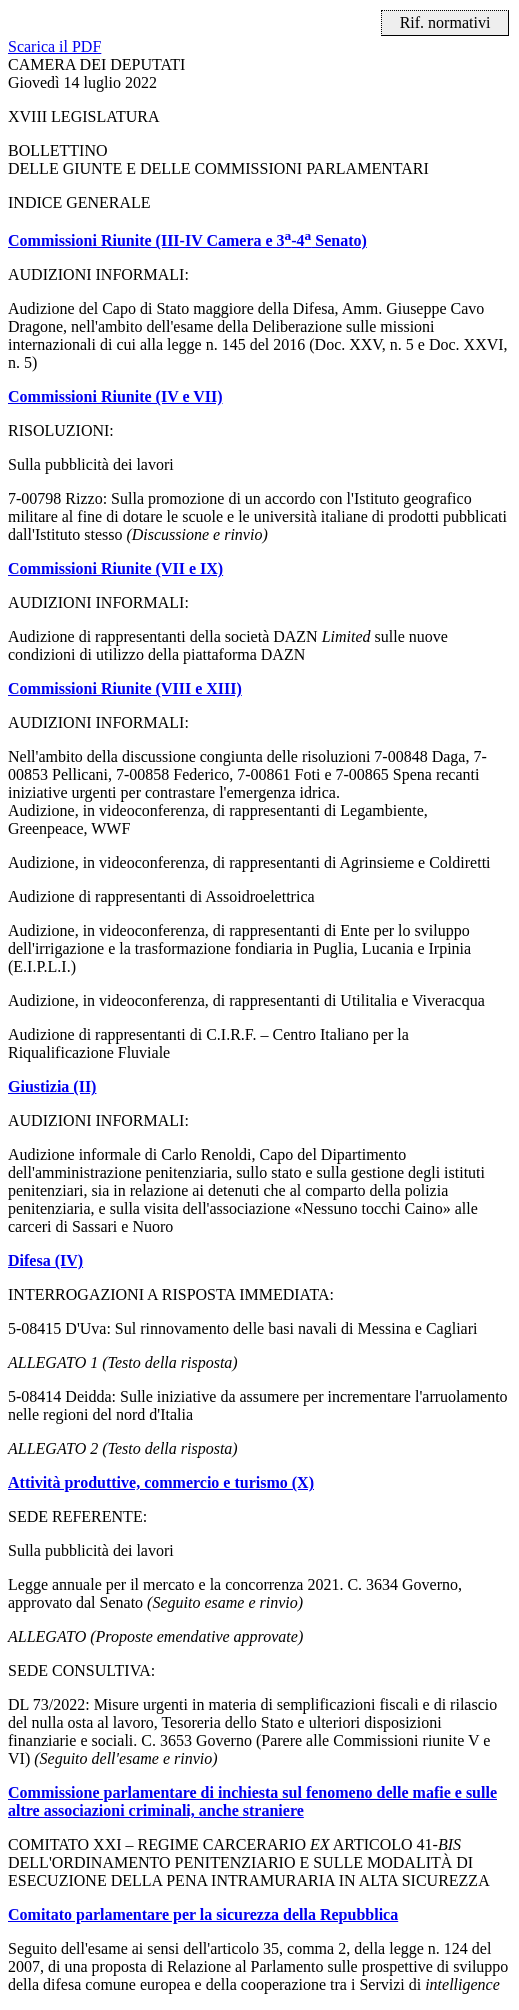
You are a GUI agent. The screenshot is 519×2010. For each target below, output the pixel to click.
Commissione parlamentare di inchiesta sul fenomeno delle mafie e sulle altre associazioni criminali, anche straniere (252, 1801)
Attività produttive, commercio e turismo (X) (161, 1482)
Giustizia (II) (52, 1086)
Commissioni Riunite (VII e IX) (115, 568)
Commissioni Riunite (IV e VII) (115, 396)
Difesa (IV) (45, 1260)
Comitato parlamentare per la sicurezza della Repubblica (203, 1914)
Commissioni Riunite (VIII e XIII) (125, 688)
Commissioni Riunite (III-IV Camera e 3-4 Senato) (187, 240)
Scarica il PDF (54, 46)
